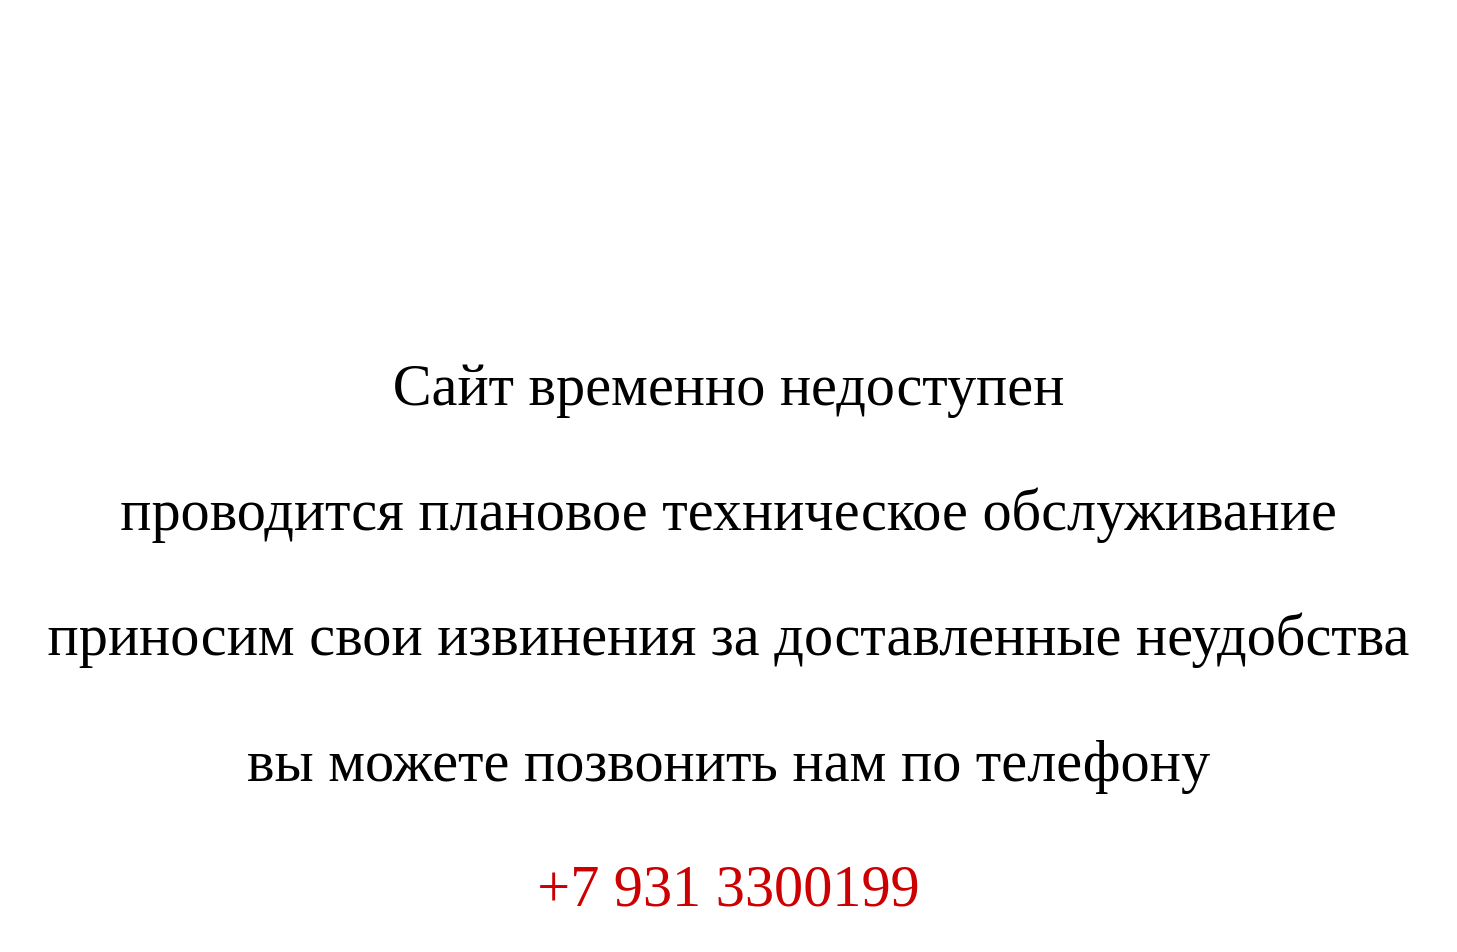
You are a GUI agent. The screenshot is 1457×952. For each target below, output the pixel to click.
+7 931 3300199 (728, 886)
